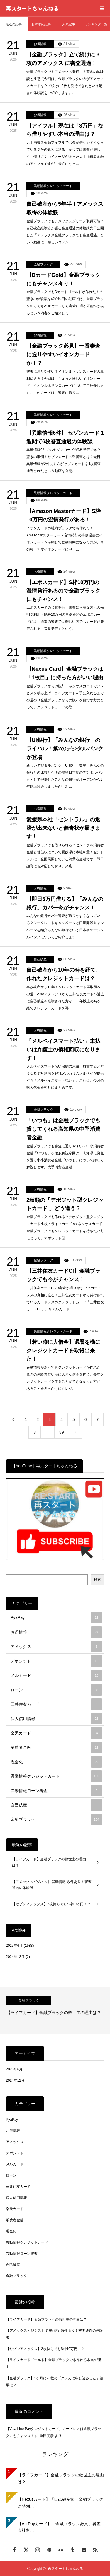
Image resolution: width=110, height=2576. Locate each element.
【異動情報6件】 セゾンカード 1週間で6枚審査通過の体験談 (65, 437)
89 (61, 1432)
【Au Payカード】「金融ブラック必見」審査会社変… (59, 2527)
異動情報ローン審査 (56, 1790)
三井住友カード (56, 1704)
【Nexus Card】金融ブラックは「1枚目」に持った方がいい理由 (64, 673)
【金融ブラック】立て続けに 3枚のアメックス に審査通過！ (62, 59)
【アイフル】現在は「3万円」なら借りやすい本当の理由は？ (64, 130)
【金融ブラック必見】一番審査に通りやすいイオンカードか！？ (63, 354)
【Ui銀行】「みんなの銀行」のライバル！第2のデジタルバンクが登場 (64, 748)
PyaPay (56, 1617)
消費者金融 (56, 1747)
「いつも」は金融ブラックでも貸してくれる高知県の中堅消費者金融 (63, 1129)
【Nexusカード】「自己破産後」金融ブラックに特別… (60, 2503)
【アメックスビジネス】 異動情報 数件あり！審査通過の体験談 (52, 1885)
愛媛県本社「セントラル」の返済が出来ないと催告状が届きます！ (63, 828)
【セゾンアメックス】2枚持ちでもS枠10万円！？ (51, 1904)
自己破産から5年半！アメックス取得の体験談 (64, 208)
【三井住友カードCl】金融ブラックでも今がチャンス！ (63, 1275)
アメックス (56, 1646)
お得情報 (40, 44)
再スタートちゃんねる (32, 8)
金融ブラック (43, 264)
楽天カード (56, 1733)
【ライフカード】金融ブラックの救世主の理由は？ (49, 1862)
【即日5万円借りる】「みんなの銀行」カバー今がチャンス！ (64, 903)
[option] (55, 2010)
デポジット (56, 1661)
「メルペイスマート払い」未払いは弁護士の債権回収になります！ (63, 1049)
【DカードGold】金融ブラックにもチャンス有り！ (63, 279)
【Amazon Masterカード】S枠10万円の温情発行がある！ (63, 515)
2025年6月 (14, 1945)
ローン (56, 1690)
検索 (97, 1580)
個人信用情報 (56, 1718)
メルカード (56, 1675)
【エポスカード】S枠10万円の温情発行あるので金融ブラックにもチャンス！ (63, 590)
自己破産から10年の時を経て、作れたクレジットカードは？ (63, 974)
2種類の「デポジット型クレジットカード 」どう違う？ (64, 1204)
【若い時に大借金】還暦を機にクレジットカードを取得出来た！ (63, 1350)
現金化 (56, 1762)
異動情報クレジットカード (53, 186)
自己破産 (40, 959)
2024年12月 (15, 1957)
